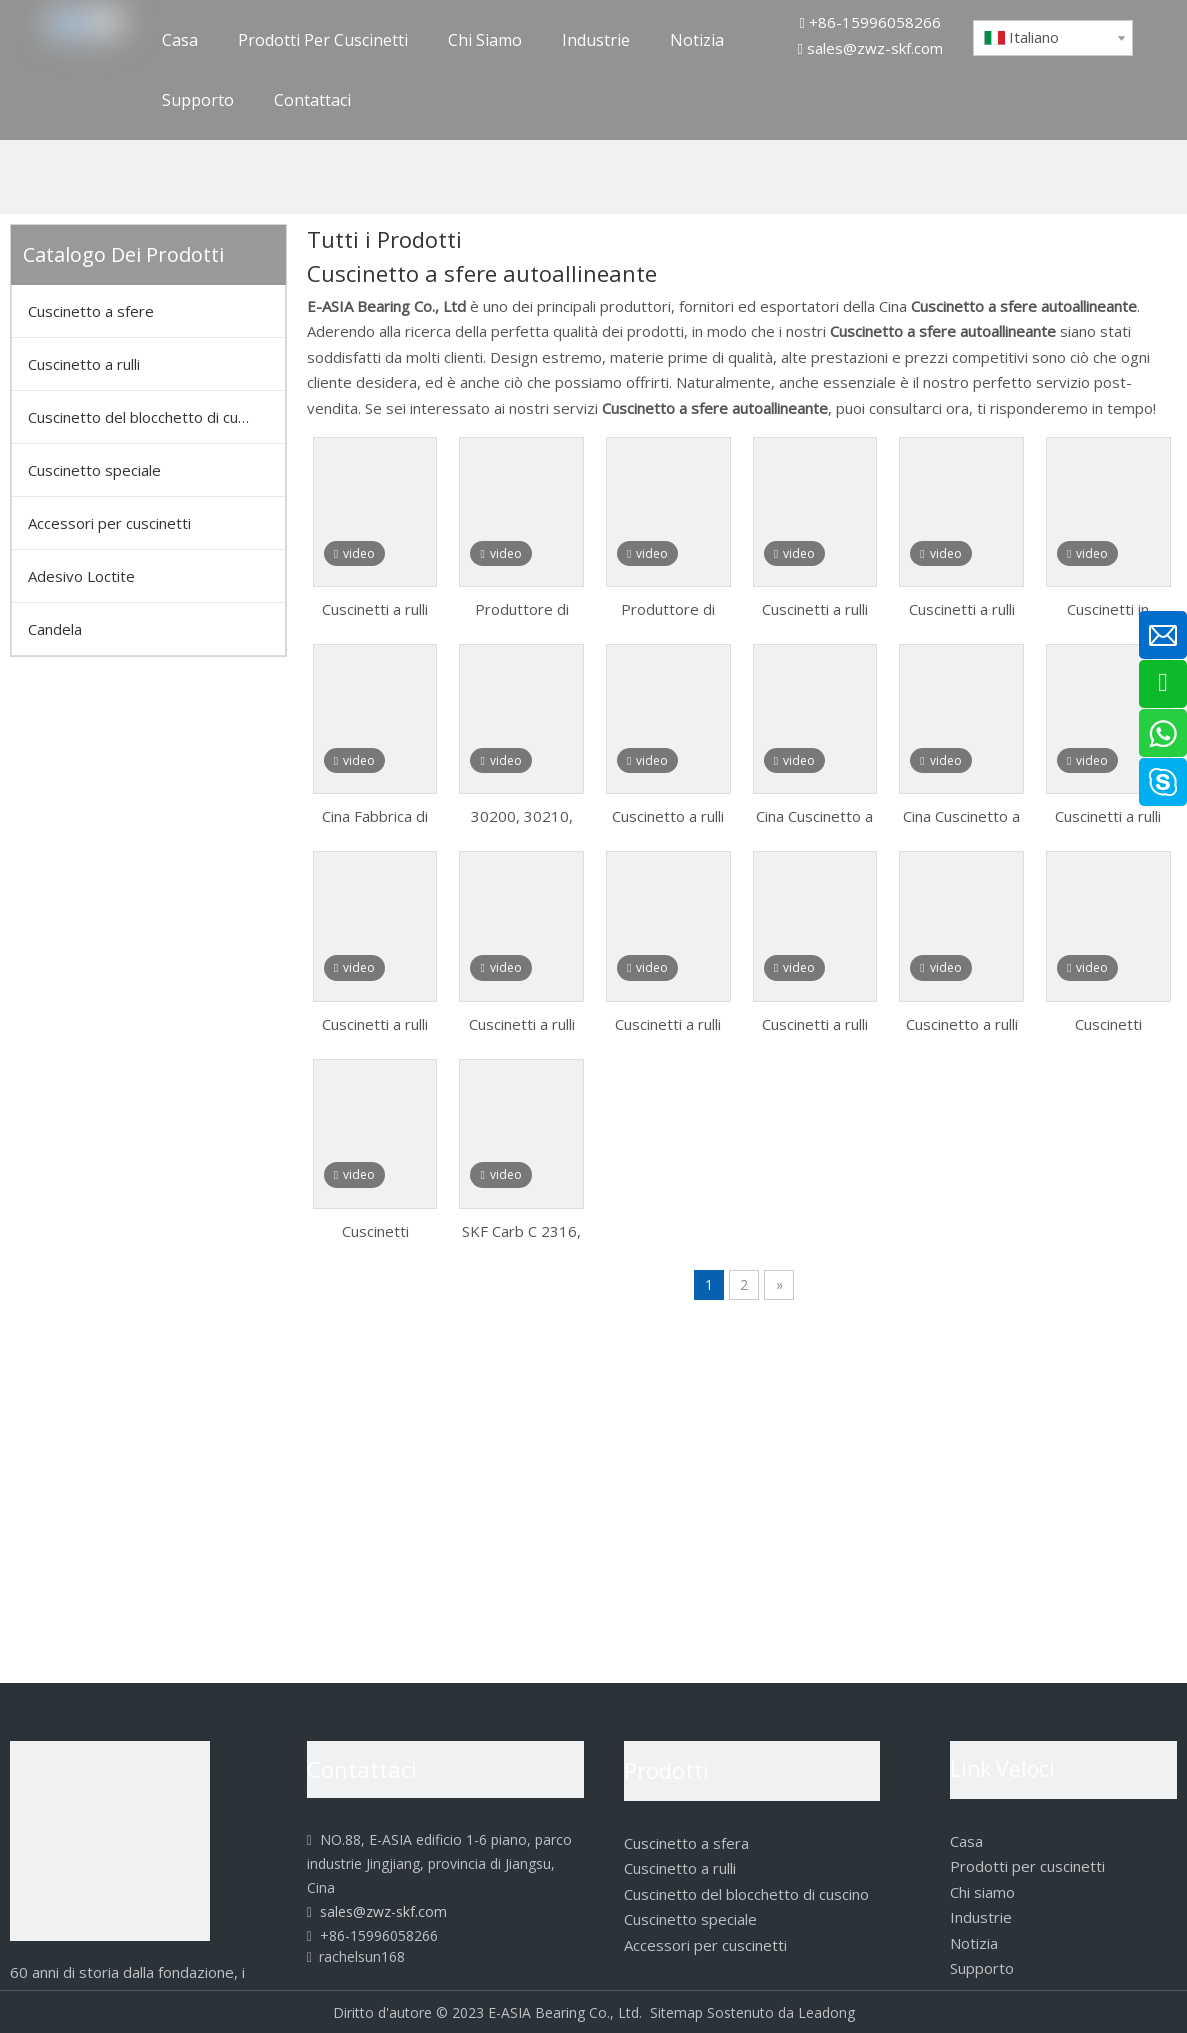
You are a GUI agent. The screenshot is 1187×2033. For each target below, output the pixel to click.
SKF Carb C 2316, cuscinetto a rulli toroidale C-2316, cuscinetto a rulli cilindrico (521, 1230)
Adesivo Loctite (81, 576)
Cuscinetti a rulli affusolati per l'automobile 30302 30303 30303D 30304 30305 (668, 1023)
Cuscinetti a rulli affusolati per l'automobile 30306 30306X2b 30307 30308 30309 (814, 1023)
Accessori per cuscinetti (109, 523)
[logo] (110, 1841)
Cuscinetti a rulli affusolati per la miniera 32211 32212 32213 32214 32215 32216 (522, 1023)
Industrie (981, 1917)
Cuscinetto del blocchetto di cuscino (150, 417)
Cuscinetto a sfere (91, 311)
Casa (966, 1841)
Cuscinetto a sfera (686, 1843)
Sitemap (676, 2012)
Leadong (826, 2012)
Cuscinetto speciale (94, 470)
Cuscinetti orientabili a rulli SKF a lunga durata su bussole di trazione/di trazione (1108, 1023)
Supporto (982, 1968)
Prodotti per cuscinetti (1027, 1866)
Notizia (974, 1943)
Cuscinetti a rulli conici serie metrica (375, 608)
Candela (55, 629)
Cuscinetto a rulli (84, 364)
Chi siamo (982, 1892)
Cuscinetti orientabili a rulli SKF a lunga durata (375, 1230)
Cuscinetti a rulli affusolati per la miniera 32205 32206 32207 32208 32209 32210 (375, 1023)
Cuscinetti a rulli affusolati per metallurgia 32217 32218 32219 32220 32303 (815, 608)
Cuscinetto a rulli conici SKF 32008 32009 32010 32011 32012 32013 (962, 1023)
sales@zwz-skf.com (875, 48)
